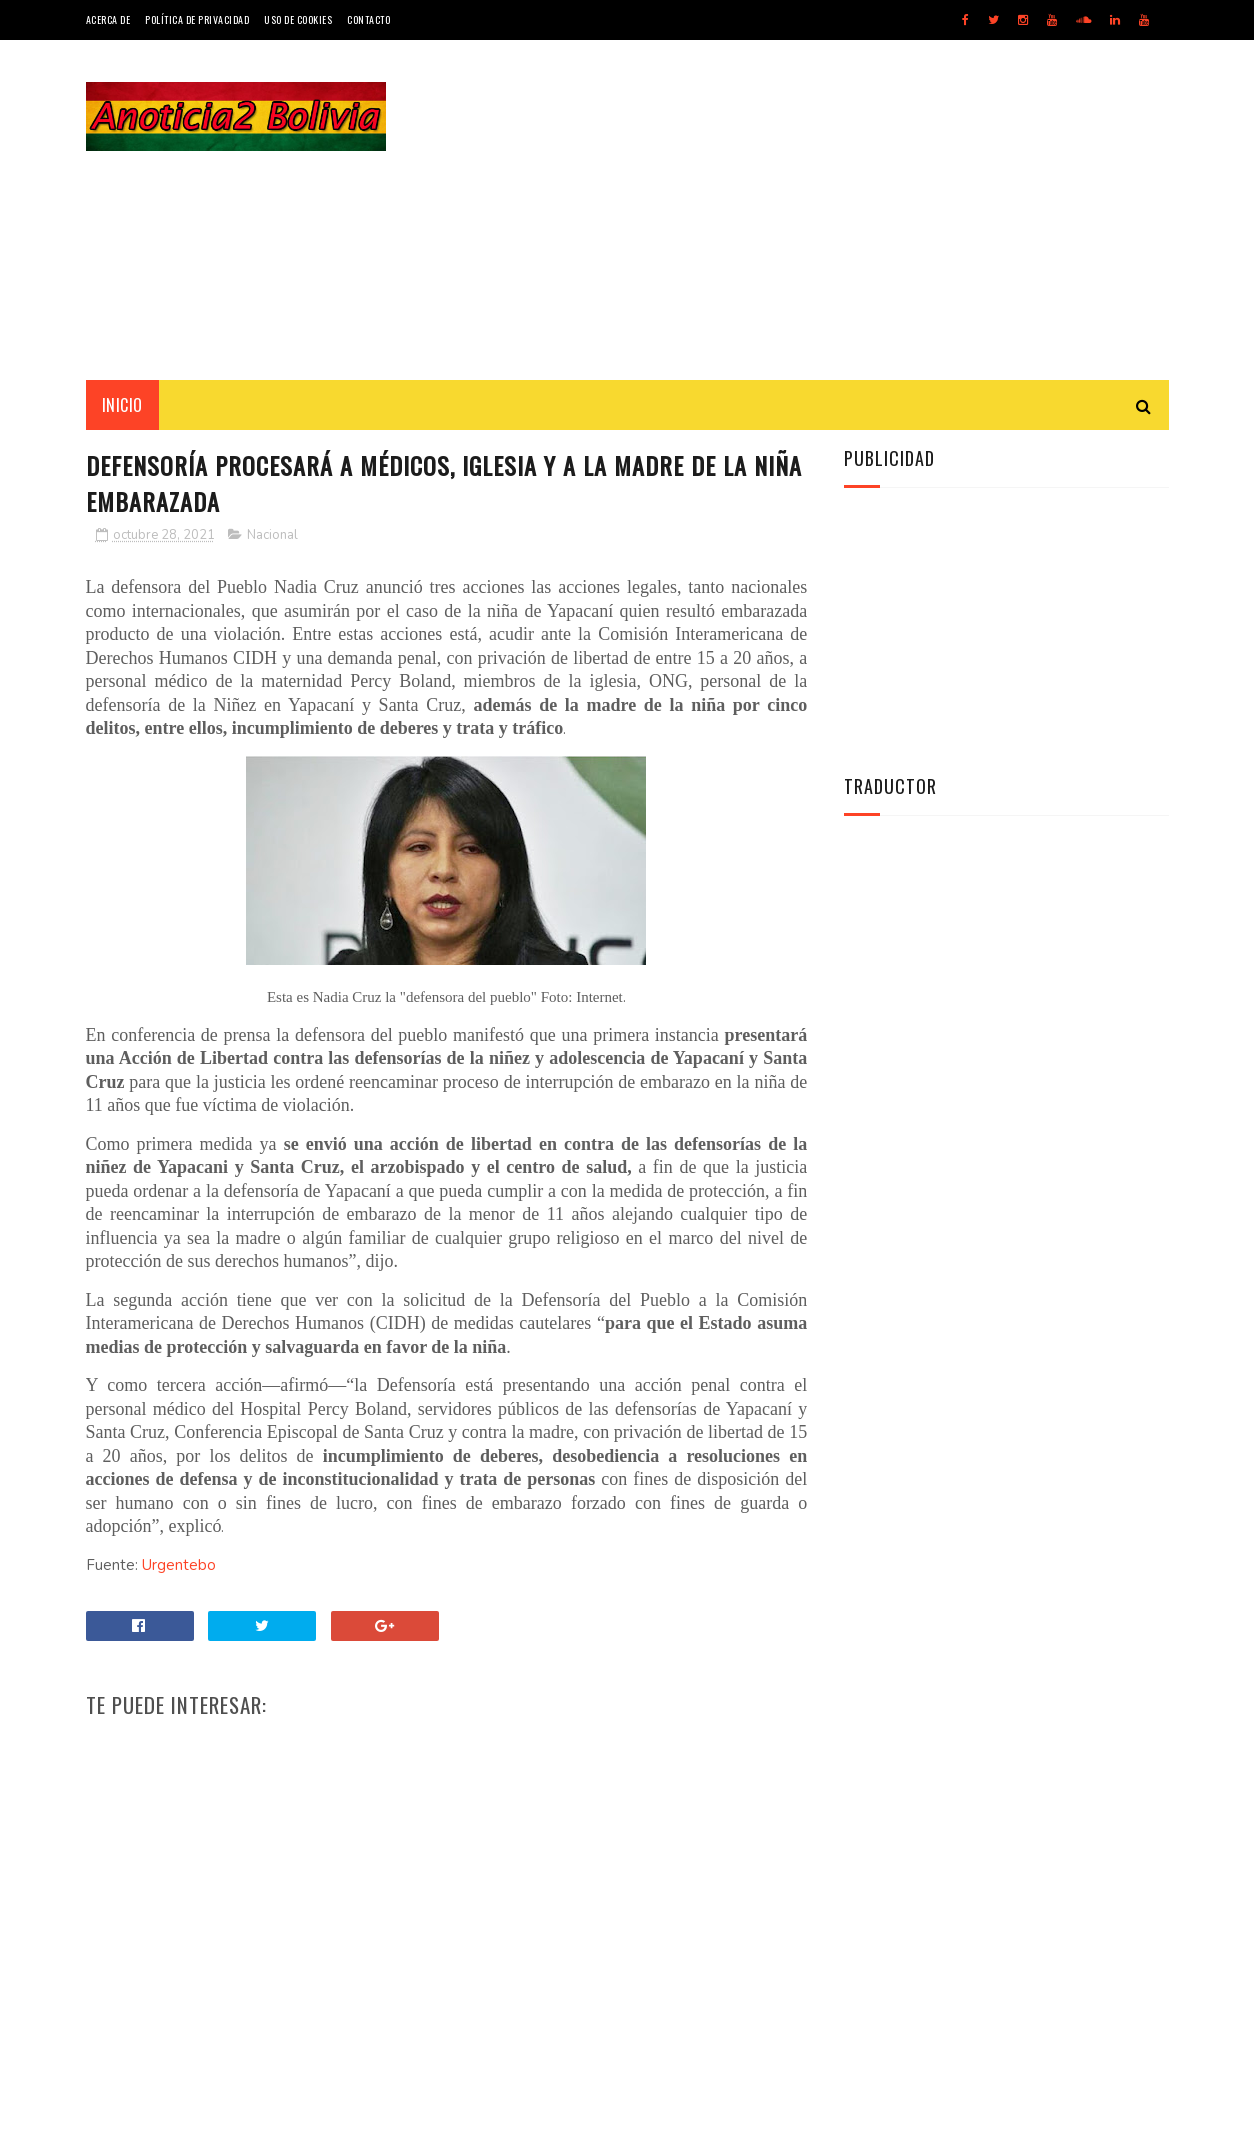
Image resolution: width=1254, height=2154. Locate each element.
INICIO (122, 405)
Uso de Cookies (298, 19)
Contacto (368, 19)
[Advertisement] (805, 210)
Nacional (272, 535)
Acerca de (108, 19)
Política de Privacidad (197, 19)
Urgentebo (179, 1565)
